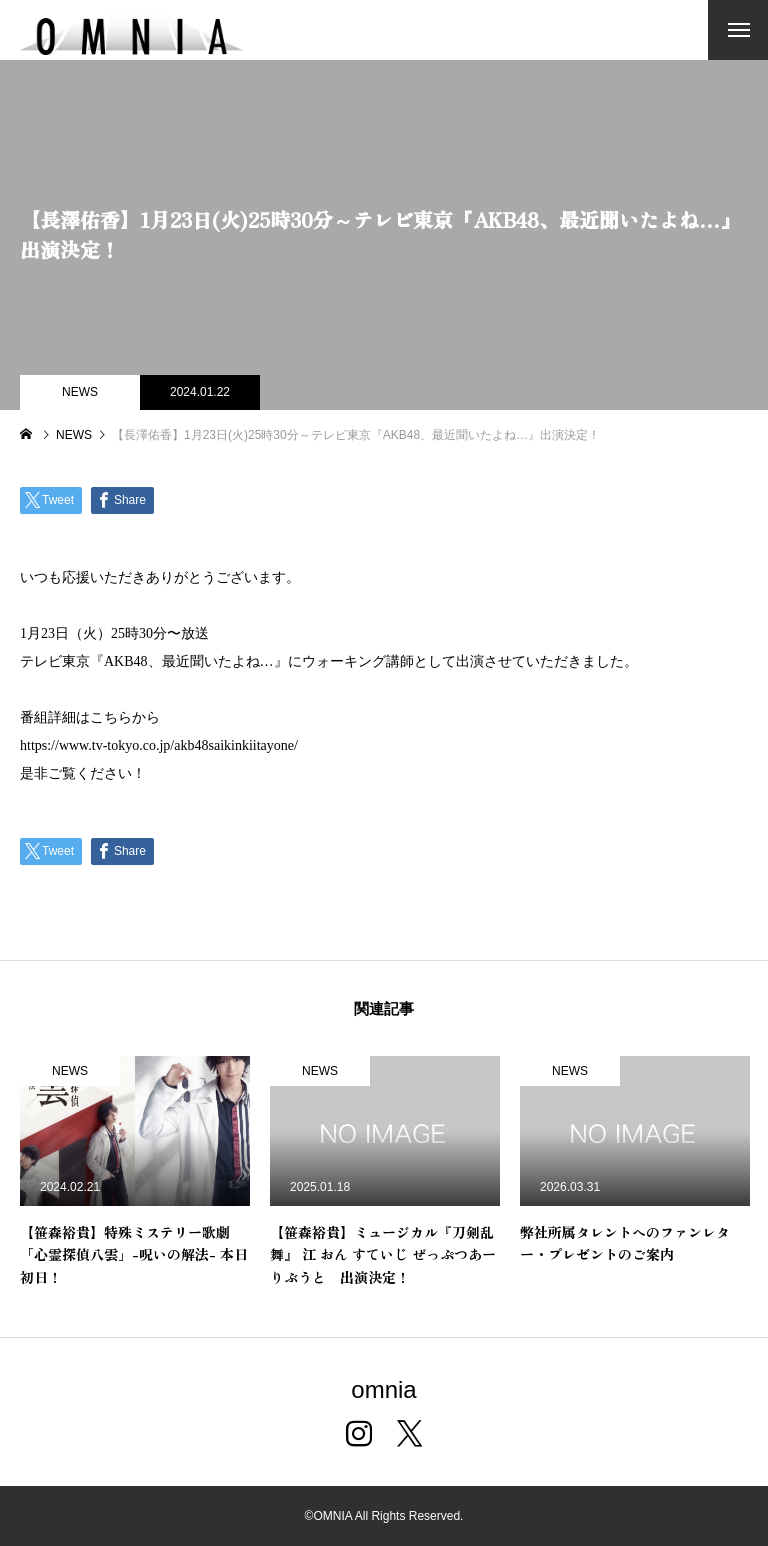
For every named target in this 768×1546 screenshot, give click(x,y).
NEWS (80, 392)
